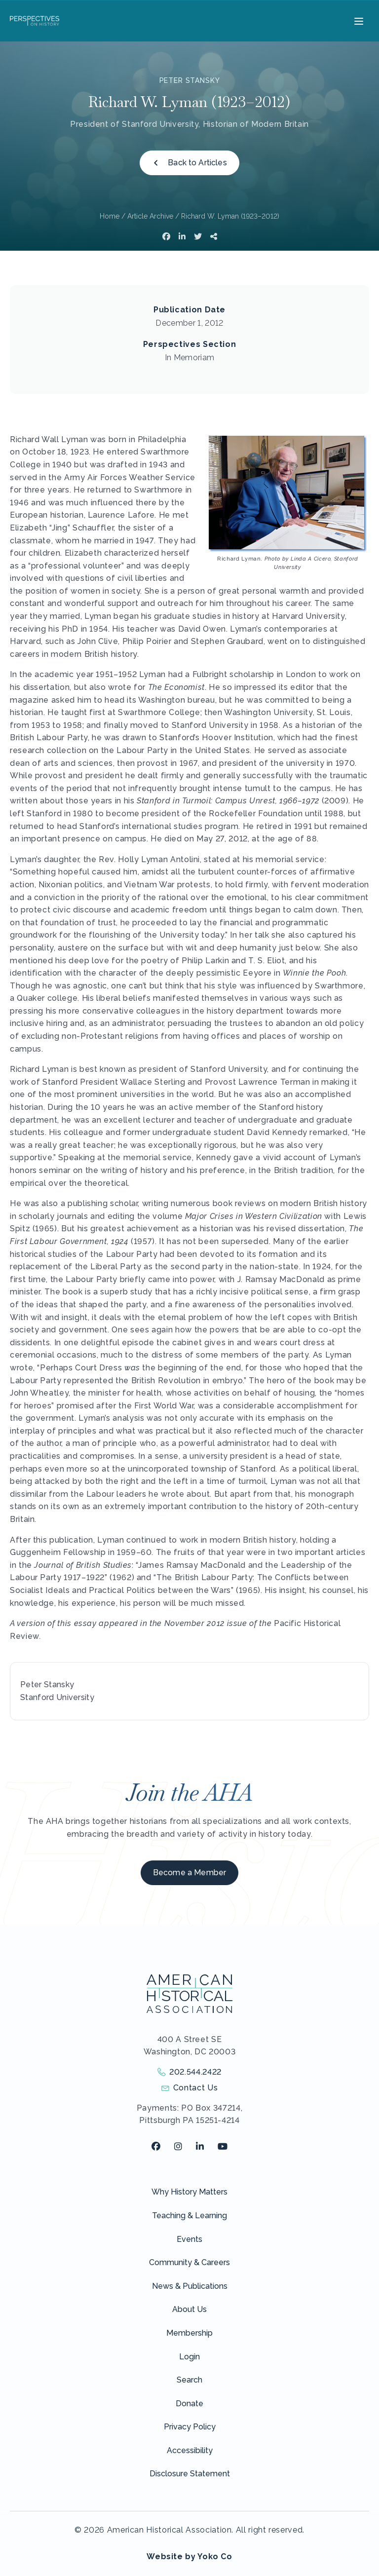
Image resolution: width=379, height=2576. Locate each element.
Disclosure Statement (190, 2473)
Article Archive (150, 216)
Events (189, 2239)
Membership (189, 2333)
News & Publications (189, 2286)
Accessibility (190, 2450)
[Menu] (357, 21)
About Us (189, 2309)
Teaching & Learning (189, 2215)
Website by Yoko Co (189, 2556)
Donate (189, 2403)
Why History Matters (189, 2192)
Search (189, 2380)
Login (189, 2356)
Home (109, 216)
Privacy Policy (190, 2426)
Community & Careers (189, 2262)
